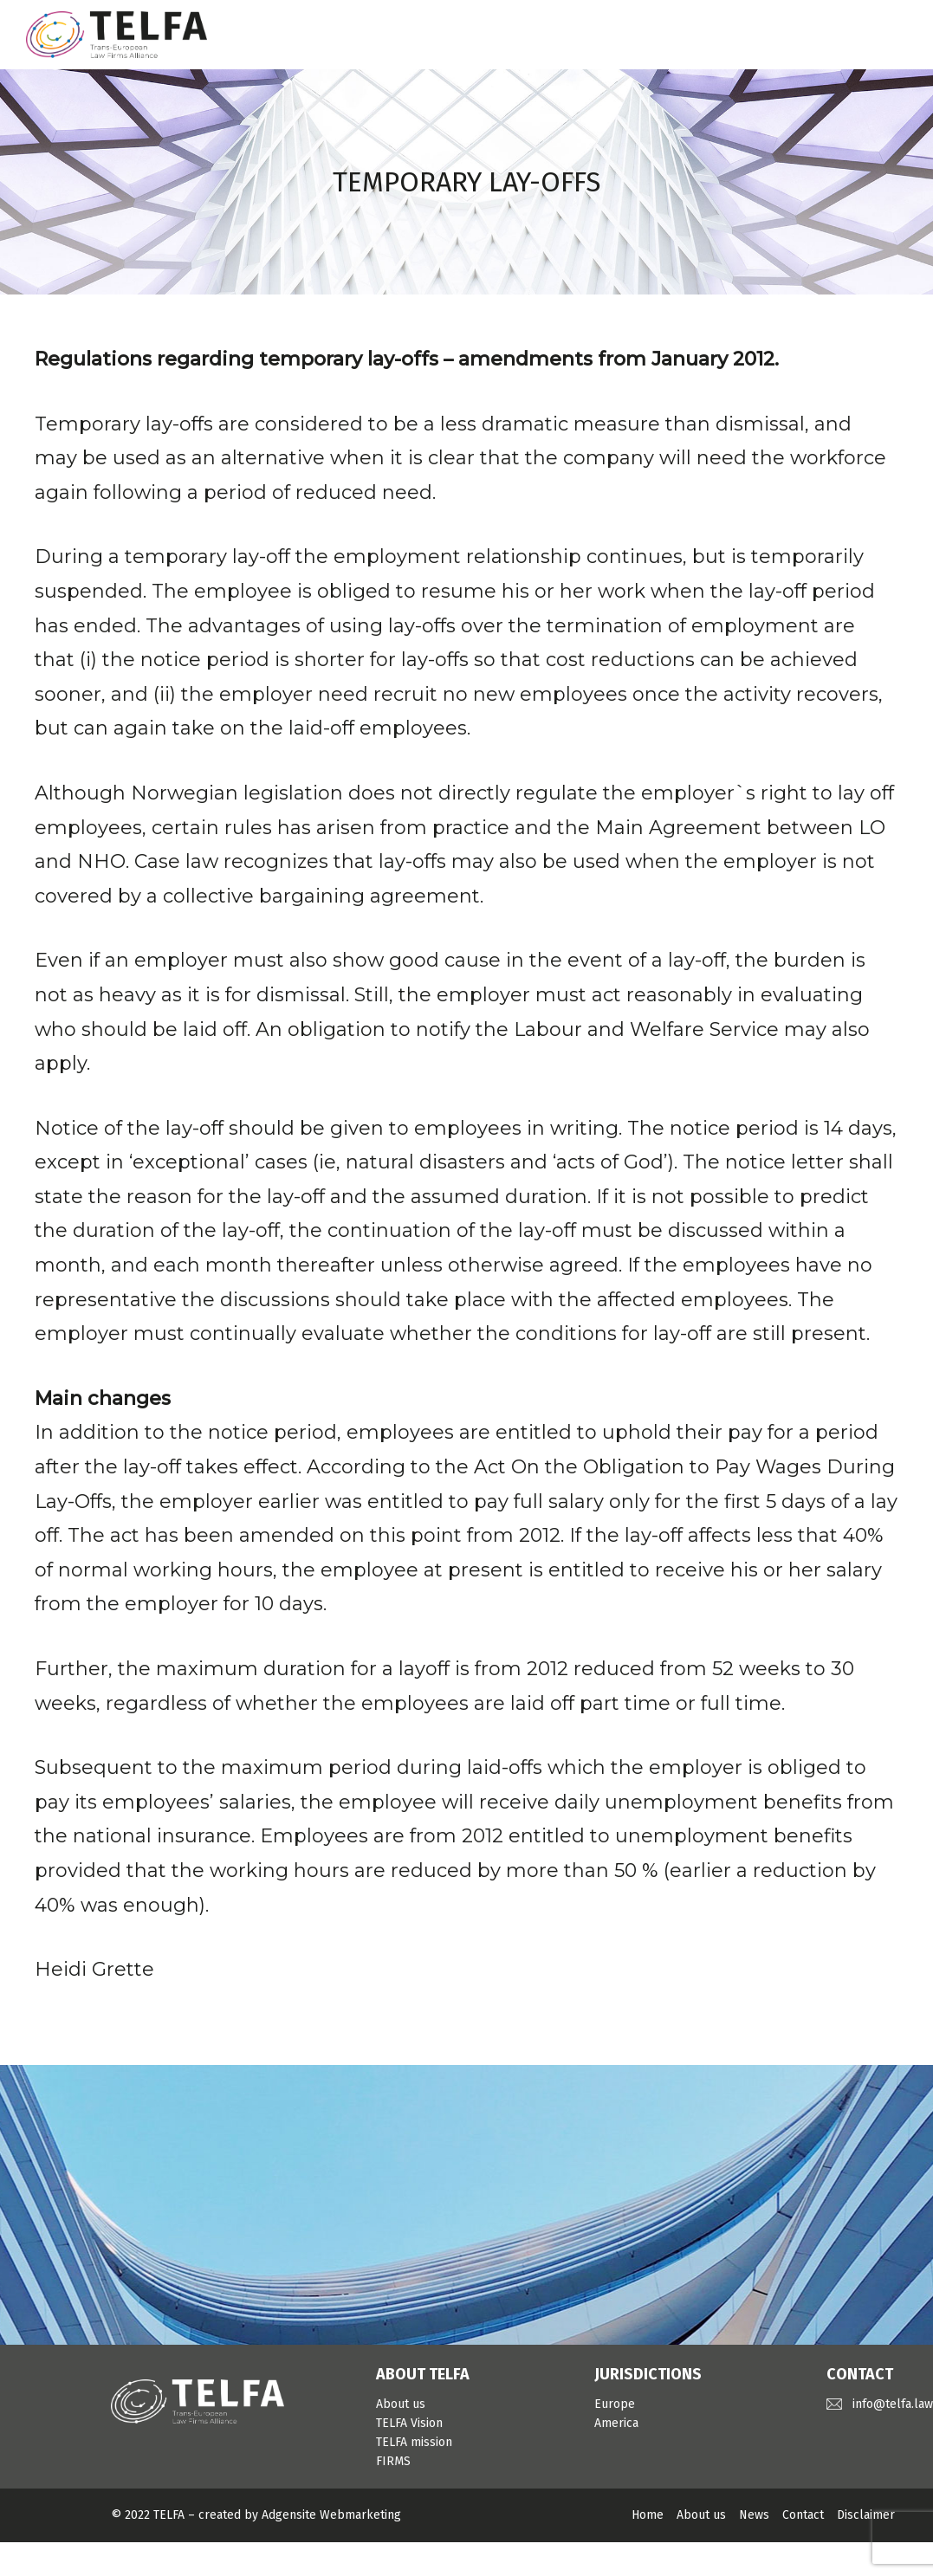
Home (648, 2515)
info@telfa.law (892, 2404)
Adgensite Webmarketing (331, 2515)
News (754, 2515)
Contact (803, 2515)
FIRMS (393, 2461)
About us (400, 2404)
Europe (614, 2404)
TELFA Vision (409, 2423)
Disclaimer (866, 2515)
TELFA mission (414, 2442)
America (616, 2423)
